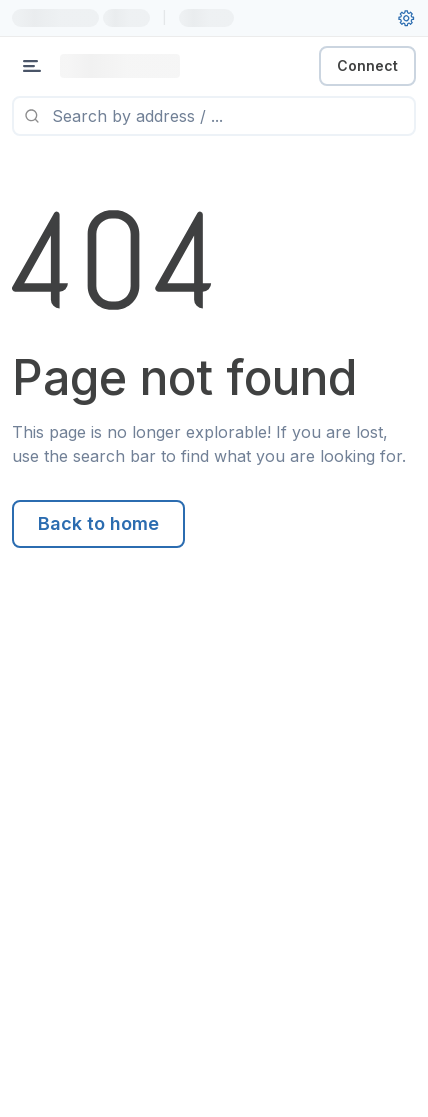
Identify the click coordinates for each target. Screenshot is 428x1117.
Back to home (98, 523)
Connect (367, 65)
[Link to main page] (120, 66)
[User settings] (406, 18)
